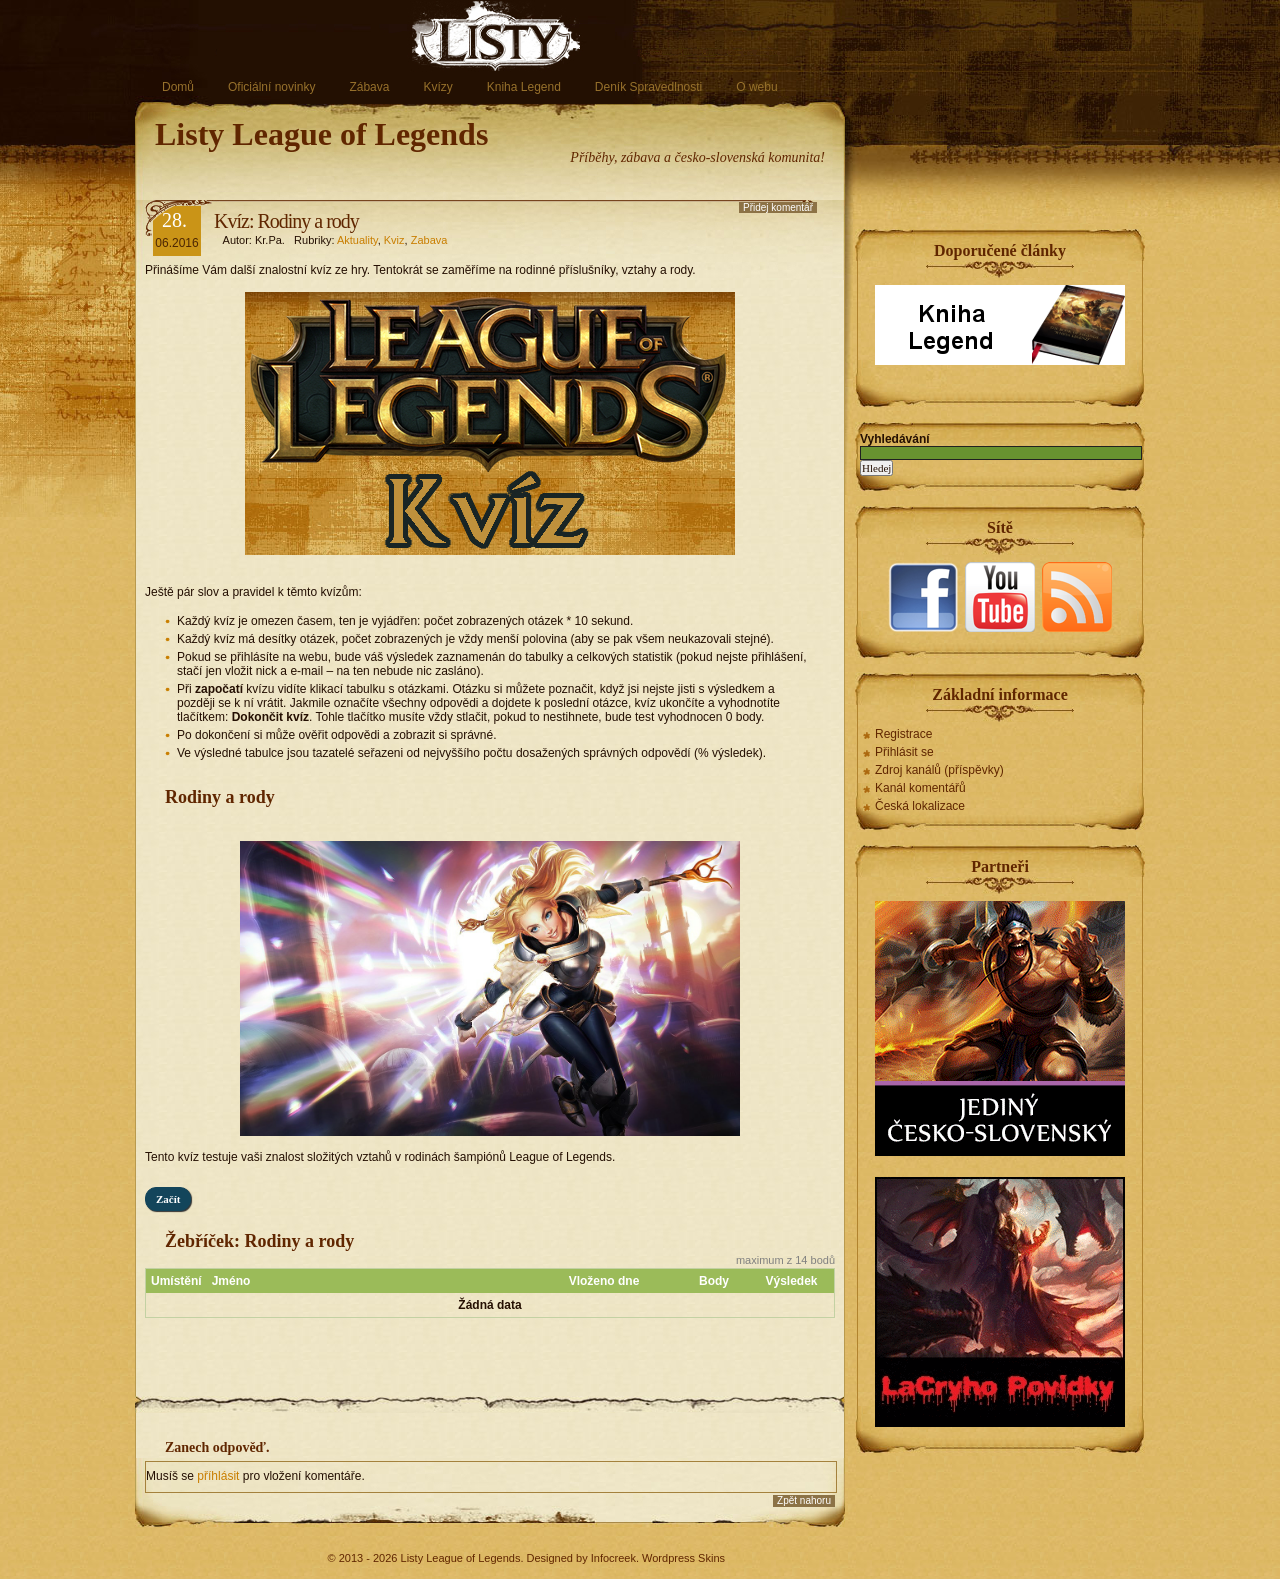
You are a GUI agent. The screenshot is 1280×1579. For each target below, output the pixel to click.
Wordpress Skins (683, 1558)
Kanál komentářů (920, 788)
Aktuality (357, 240)
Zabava (429, 240)
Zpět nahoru (804, 1500)
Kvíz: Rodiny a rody (286, 221)
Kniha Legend (524, 87)
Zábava (369, 87)
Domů (178, 87)
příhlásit (219, 1476)
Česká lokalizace (920, 806)
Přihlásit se (904, 752)
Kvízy (437, 87)
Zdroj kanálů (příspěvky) (939, 770)
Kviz (394, 240)
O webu (756, 87)
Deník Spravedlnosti (648, 87)
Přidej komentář (778, 207)
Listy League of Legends (321, 134)
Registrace (903, 734)
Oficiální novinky (271, 87)
